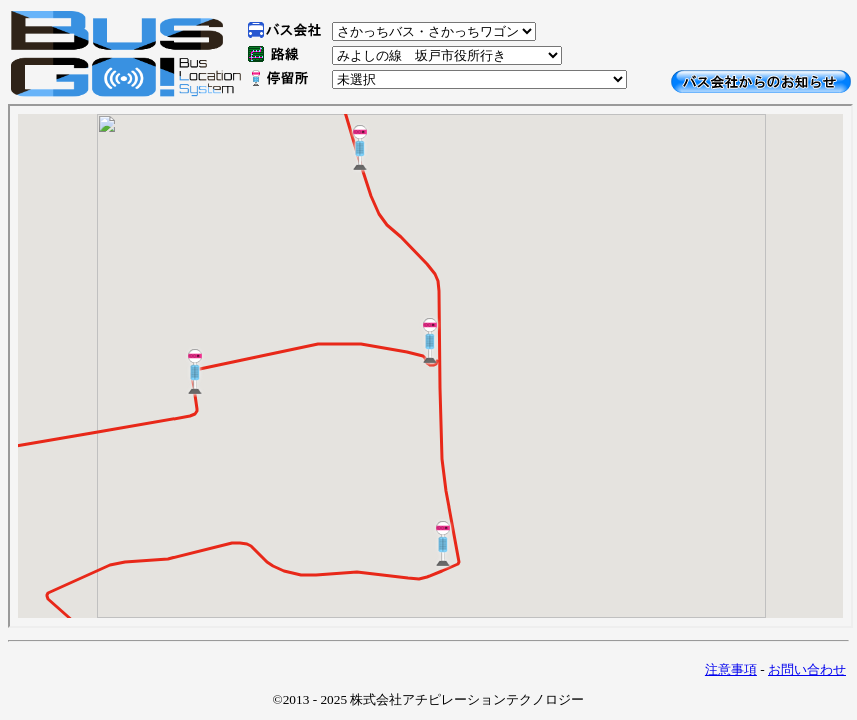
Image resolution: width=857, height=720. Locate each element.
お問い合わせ (807, 669)
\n (434, 31)
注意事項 (731, 669)
